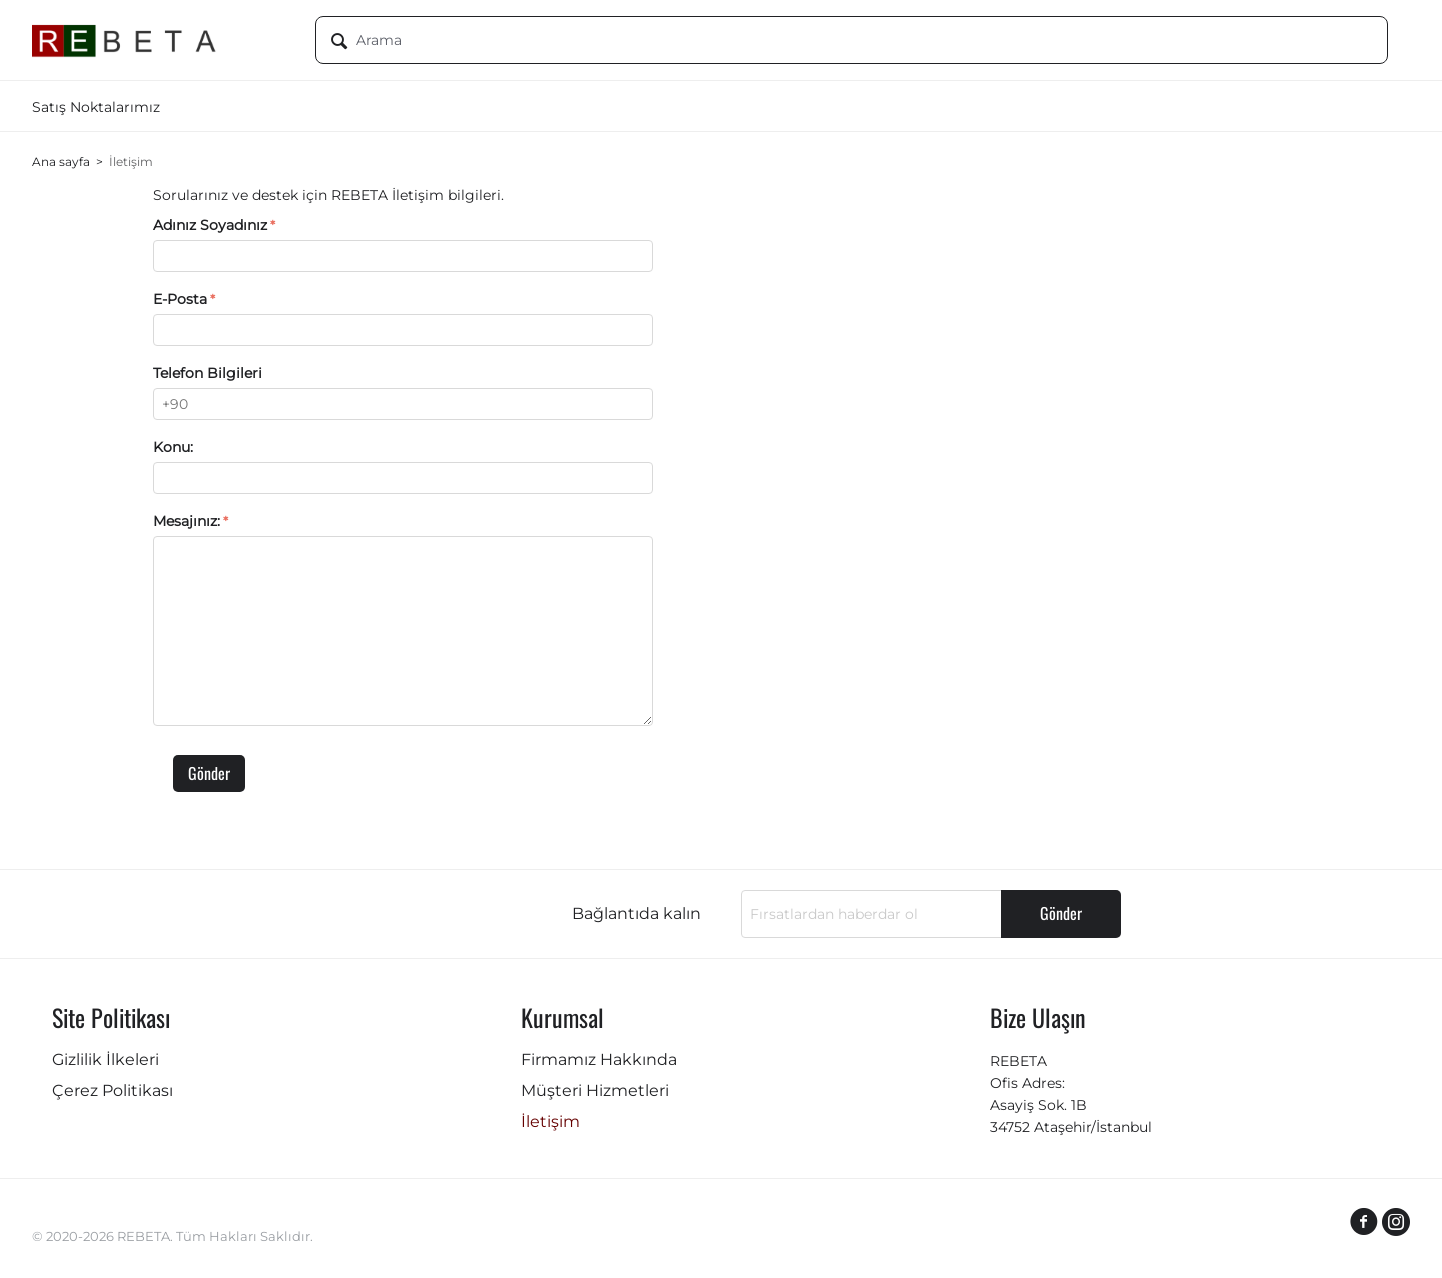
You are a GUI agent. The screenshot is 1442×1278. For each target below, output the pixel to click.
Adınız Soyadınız (210, 225)
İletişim (550, 1121)
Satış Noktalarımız (96, 107)
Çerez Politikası (112, 1090)
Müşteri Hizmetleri (595, 1090)
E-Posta (180, 299)
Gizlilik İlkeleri (105, 1059)
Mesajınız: (186, 521)
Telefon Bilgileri (207, 373)
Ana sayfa (61, 161)
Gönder (209, 773)
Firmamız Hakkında (599, 1059)
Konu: (173, 447)
